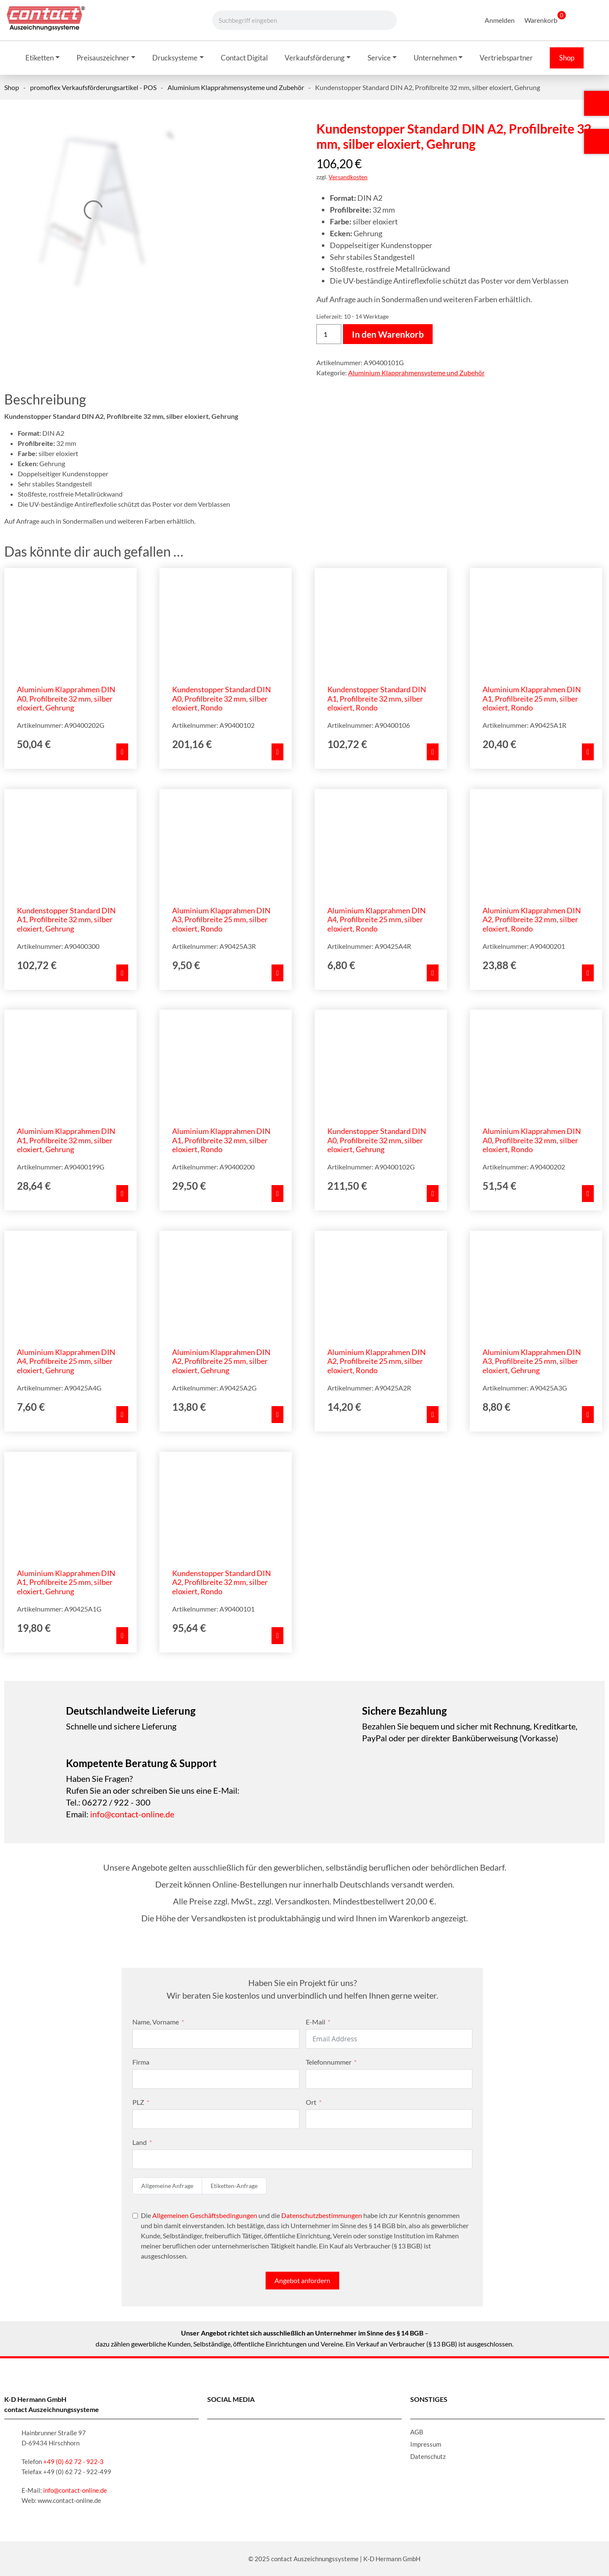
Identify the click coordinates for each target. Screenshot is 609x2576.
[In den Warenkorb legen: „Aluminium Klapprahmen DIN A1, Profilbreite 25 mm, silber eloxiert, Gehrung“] (122, 1635)
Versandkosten (348, 176)
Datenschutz (428, 2456)
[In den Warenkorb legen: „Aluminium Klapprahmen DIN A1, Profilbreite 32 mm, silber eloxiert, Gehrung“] (122, 1193)
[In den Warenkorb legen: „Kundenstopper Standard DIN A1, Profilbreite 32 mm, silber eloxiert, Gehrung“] (122, 972)
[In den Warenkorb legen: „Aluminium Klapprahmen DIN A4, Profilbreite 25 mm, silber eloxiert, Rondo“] (433, 972)
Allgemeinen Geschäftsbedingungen (204, 2215)
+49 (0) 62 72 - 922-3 (73, 2461)
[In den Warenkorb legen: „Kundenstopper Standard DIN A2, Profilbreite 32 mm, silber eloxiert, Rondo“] (277, 1635)
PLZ (138, 2102)
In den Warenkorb (388, 334)
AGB (416, 2432)
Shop (11, 87)
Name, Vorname (155, 2022)
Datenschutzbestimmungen (321, 2215)
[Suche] (381, 20)
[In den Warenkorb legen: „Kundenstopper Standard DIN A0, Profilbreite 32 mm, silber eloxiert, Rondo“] (277, 751)
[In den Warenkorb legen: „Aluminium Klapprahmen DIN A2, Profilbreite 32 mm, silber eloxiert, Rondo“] (588, 972)
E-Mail (315, 2022)
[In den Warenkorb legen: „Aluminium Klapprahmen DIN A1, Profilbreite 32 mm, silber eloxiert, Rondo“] (277, 1193)
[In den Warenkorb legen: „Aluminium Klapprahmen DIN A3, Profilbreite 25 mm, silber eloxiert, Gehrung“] (588, 1414)
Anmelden (500, 20)
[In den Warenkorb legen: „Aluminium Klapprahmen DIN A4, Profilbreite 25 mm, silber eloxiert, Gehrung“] (122, 1414)
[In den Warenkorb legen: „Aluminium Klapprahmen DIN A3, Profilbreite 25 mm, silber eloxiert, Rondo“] (277, 972)
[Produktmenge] (328, 334)
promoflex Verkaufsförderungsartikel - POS (93, 87)
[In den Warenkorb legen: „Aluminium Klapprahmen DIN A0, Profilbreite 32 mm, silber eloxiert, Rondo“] (588, 1193)
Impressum (425, 2444)
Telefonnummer (328, 2062)
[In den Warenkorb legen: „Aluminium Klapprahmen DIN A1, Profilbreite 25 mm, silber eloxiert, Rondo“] (588, 751)
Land (139, 2142)
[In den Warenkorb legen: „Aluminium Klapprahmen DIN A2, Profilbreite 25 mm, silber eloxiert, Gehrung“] (277, 1414)
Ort (311, 2102)
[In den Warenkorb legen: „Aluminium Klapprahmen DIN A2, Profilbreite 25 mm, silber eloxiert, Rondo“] (433, 1414)
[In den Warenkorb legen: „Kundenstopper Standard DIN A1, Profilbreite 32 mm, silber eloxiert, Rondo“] (433, 751)
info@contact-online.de (132, 1814)
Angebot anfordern (302, 2280)
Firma (140, 2062)
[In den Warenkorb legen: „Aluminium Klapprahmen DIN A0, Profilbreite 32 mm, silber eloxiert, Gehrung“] (122, 751)
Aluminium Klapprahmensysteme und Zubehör (235, 87)
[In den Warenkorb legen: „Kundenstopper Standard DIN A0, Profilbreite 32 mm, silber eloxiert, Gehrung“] (433, 1193)
